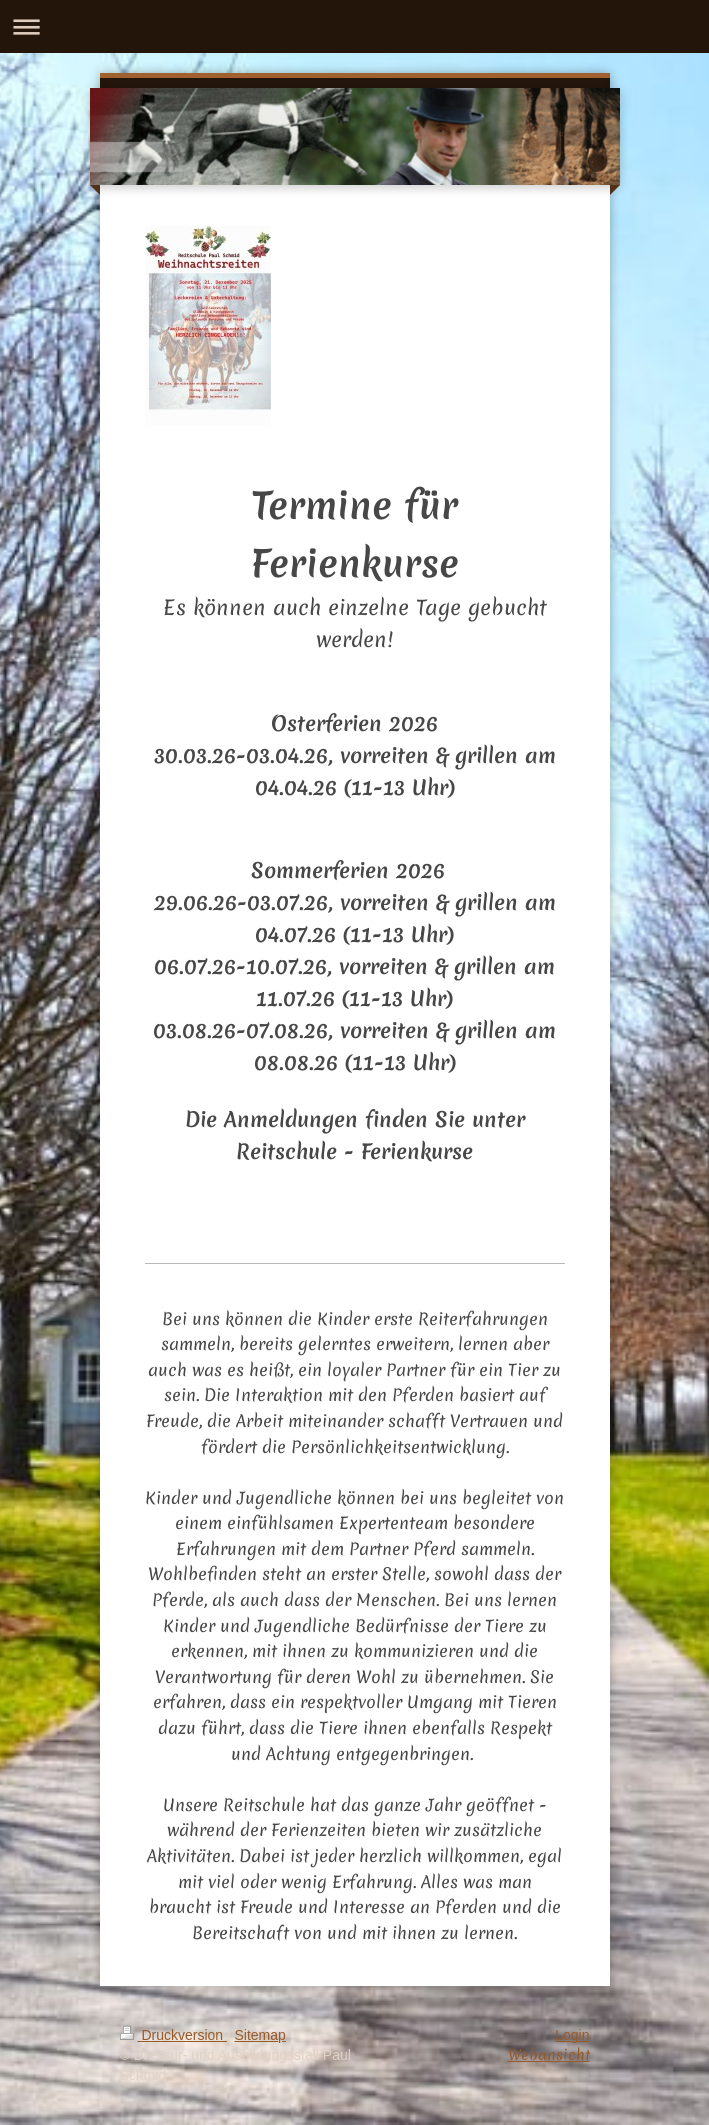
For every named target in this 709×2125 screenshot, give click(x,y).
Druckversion (173, 2035)
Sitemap (260, 2035)
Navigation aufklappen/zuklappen (354, 26)
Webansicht (549, 2055)
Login (572, 2035)
